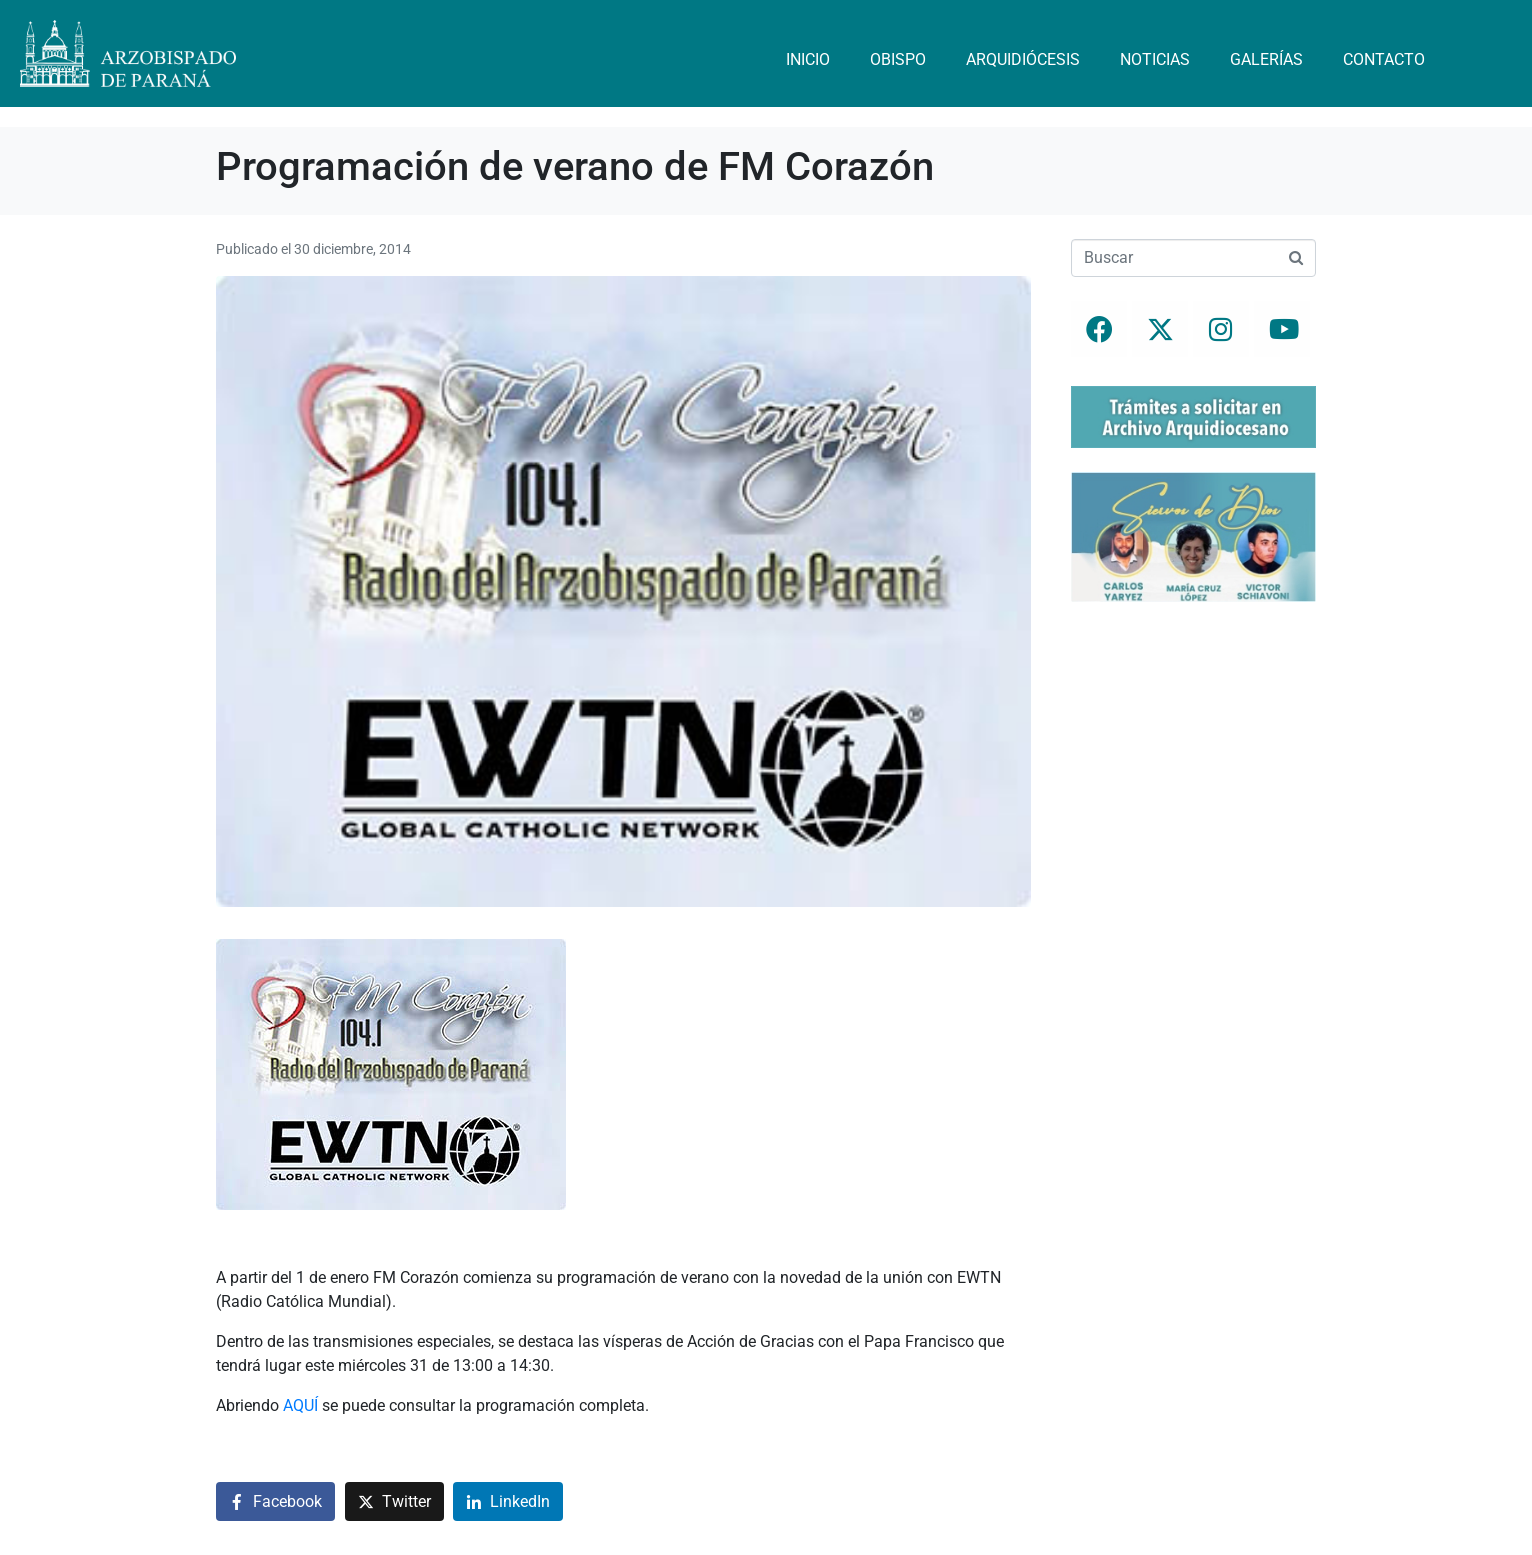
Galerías (1266, 59)
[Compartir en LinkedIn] (508, 1501)
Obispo (898, 59)
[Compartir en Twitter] (394, 1501)
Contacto (1384, 59)
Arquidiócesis (1023, 59)
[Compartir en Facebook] (275, 1501)
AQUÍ (300, 1405)
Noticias (1155, 59)
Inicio (808, 59)
